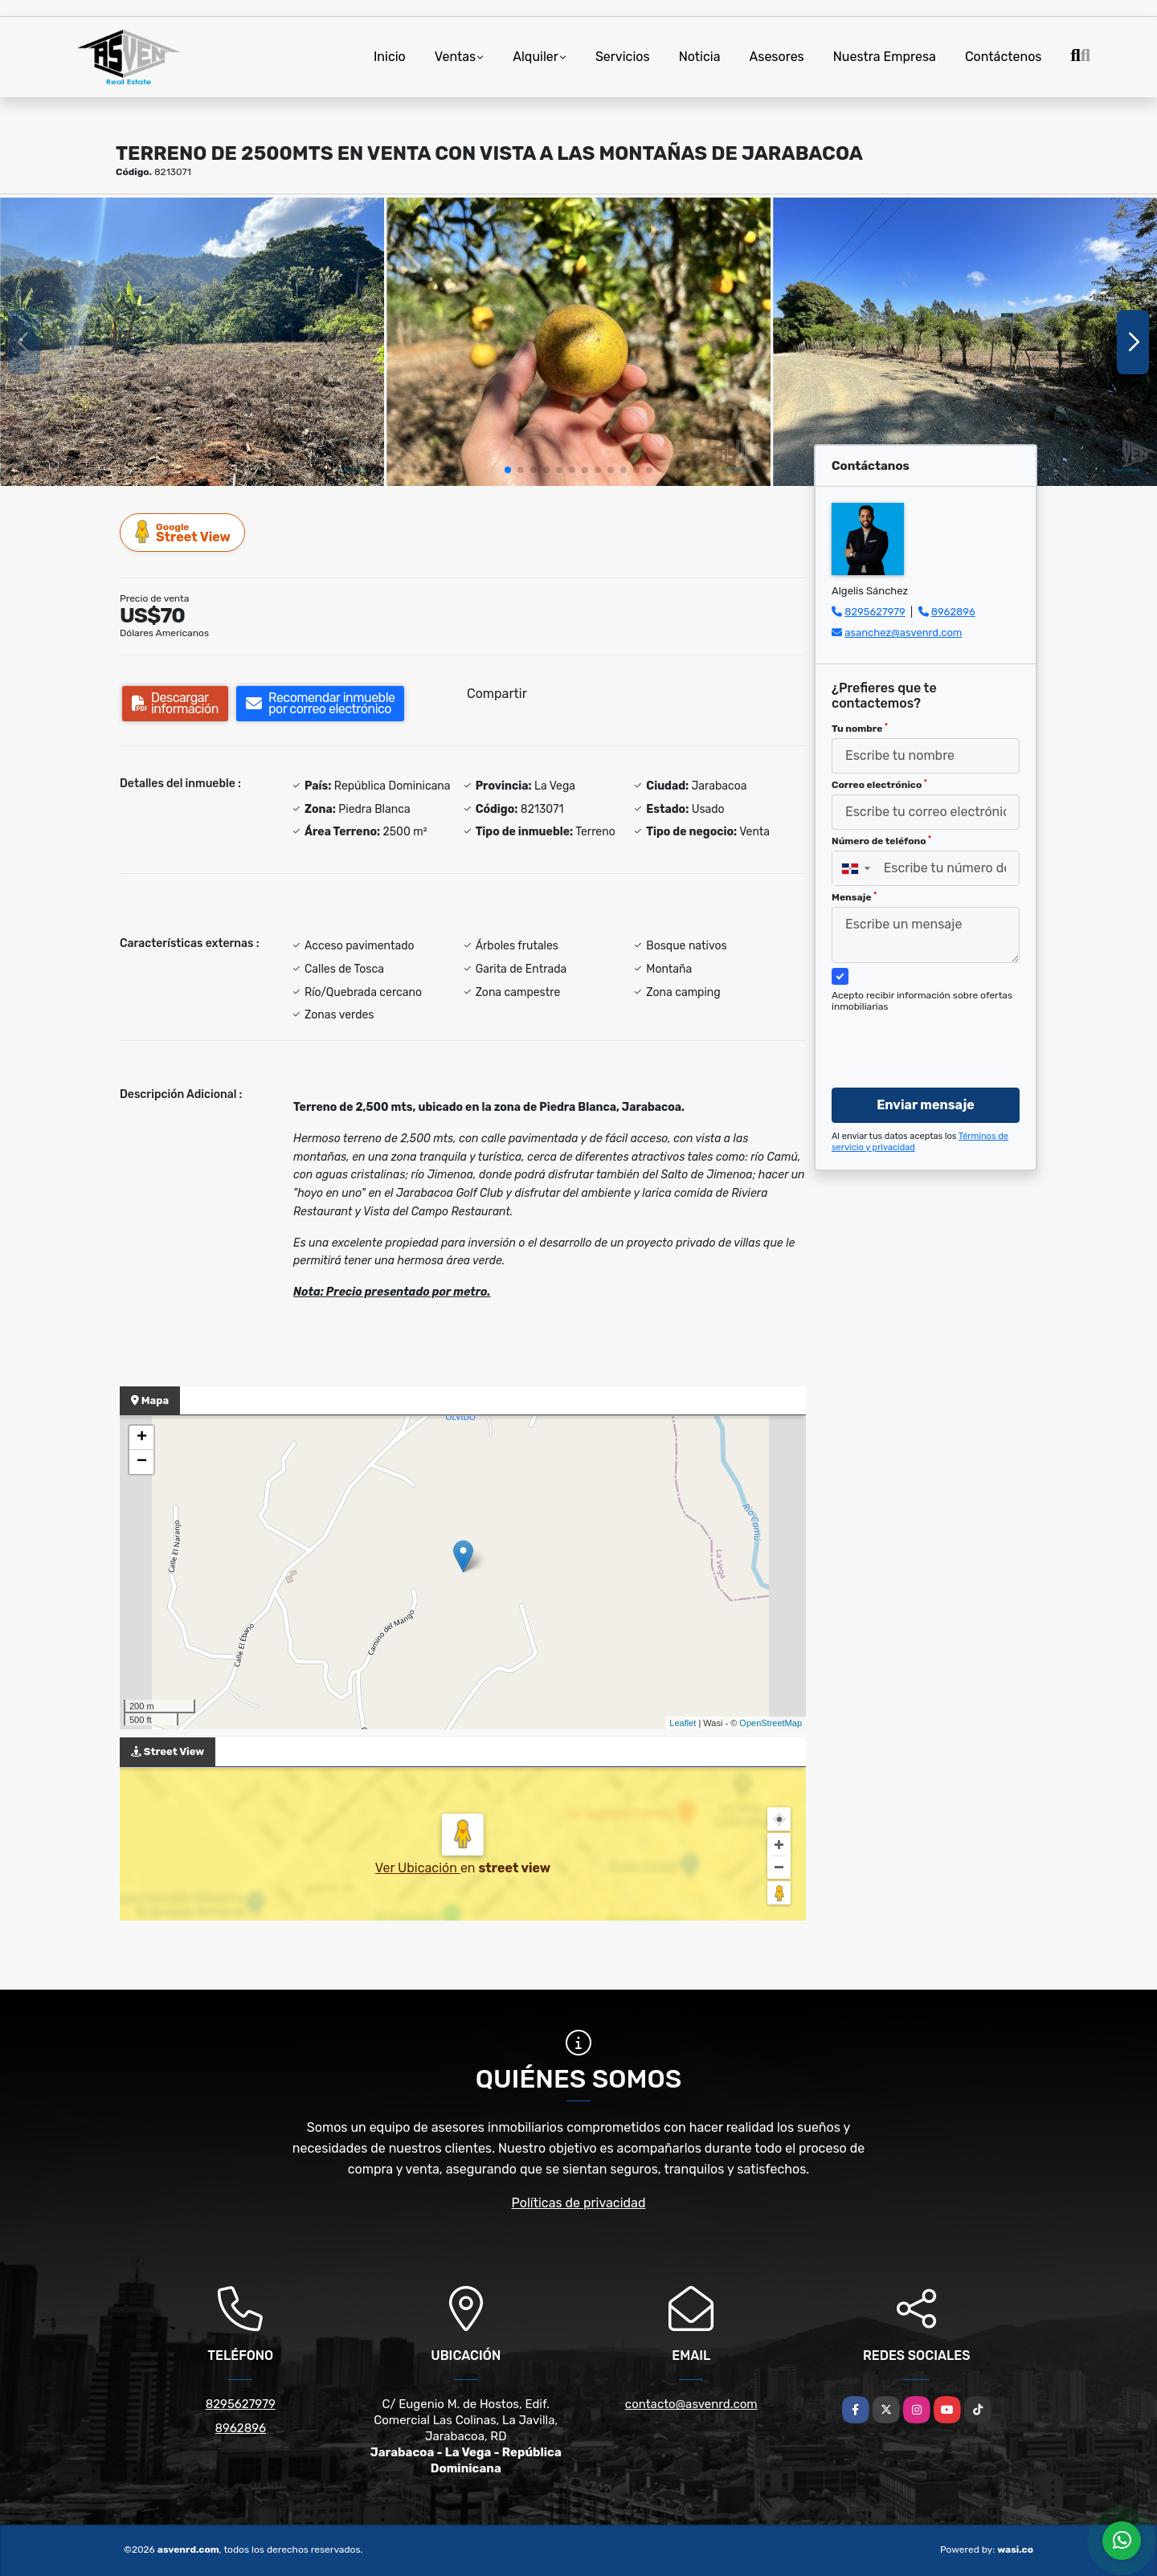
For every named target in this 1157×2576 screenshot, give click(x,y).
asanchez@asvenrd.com (903, 633)
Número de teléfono (881, 841)
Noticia (700, 56)
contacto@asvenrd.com (691, 2404)
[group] (192, 342)
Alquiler (535, 56)
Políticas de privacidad (579, 2203)
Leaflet (682, 1723)
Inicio (390, 56)
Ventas (455, 56)
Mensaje (854, 897)
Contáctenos (1003, 56)
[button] (508, 470)
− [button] (142, 1462)
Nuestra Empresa (884, 56)
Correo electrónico (879, 784)
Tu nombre (860, 728)
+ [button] (142, 1438)
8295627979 (875, 612)
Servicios (622, 56)
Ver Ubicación (417, 1868)
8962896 (953, 612)
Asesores (777, 56)
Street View (183, 532)
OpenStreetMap (770, 1723)
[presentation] (920, 1034)
